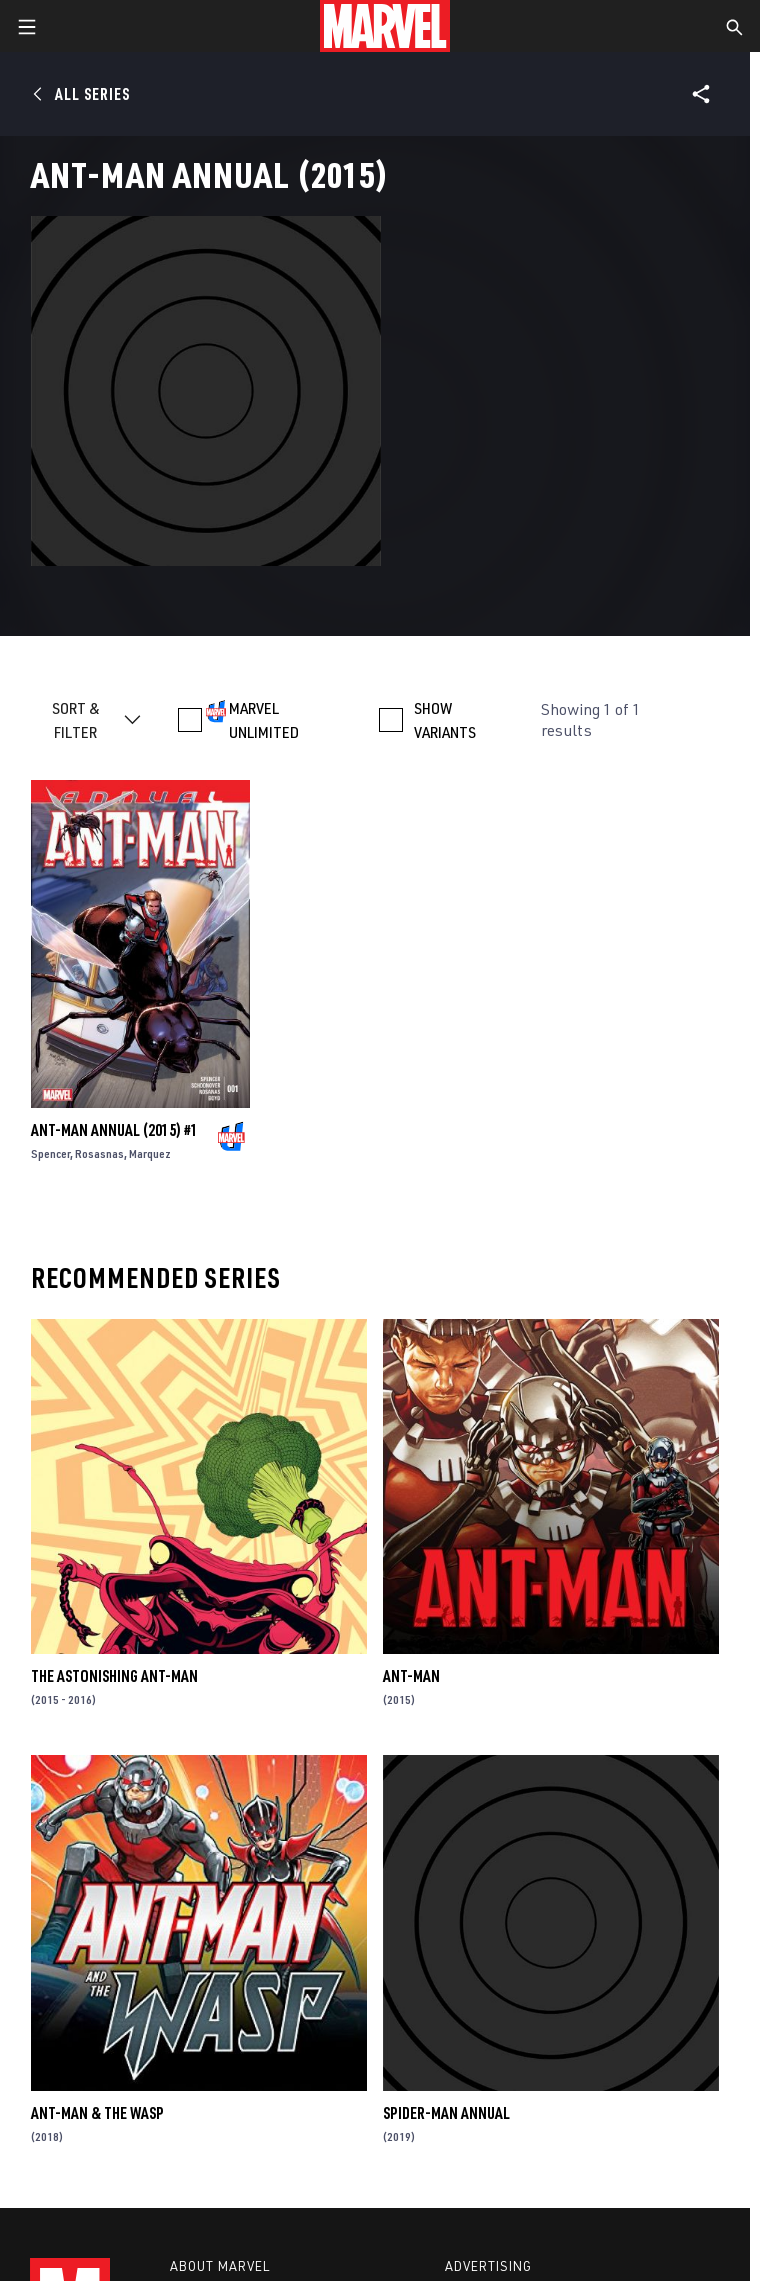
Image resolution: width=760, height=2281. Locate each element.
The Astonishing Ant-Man (114, 1676)
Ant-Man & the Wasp (97, 2113)
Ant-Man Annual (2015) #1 (114, 1130)
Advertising (488, 2266)
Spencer (50, 1153)
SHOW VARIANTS (445, 720)
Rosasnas (99, 1153)
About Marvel (220, 2266)
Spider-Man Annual (446, 2113)
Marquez (150, 1153)
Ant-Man (411, 1676)
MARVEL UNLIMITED (264, 720)
